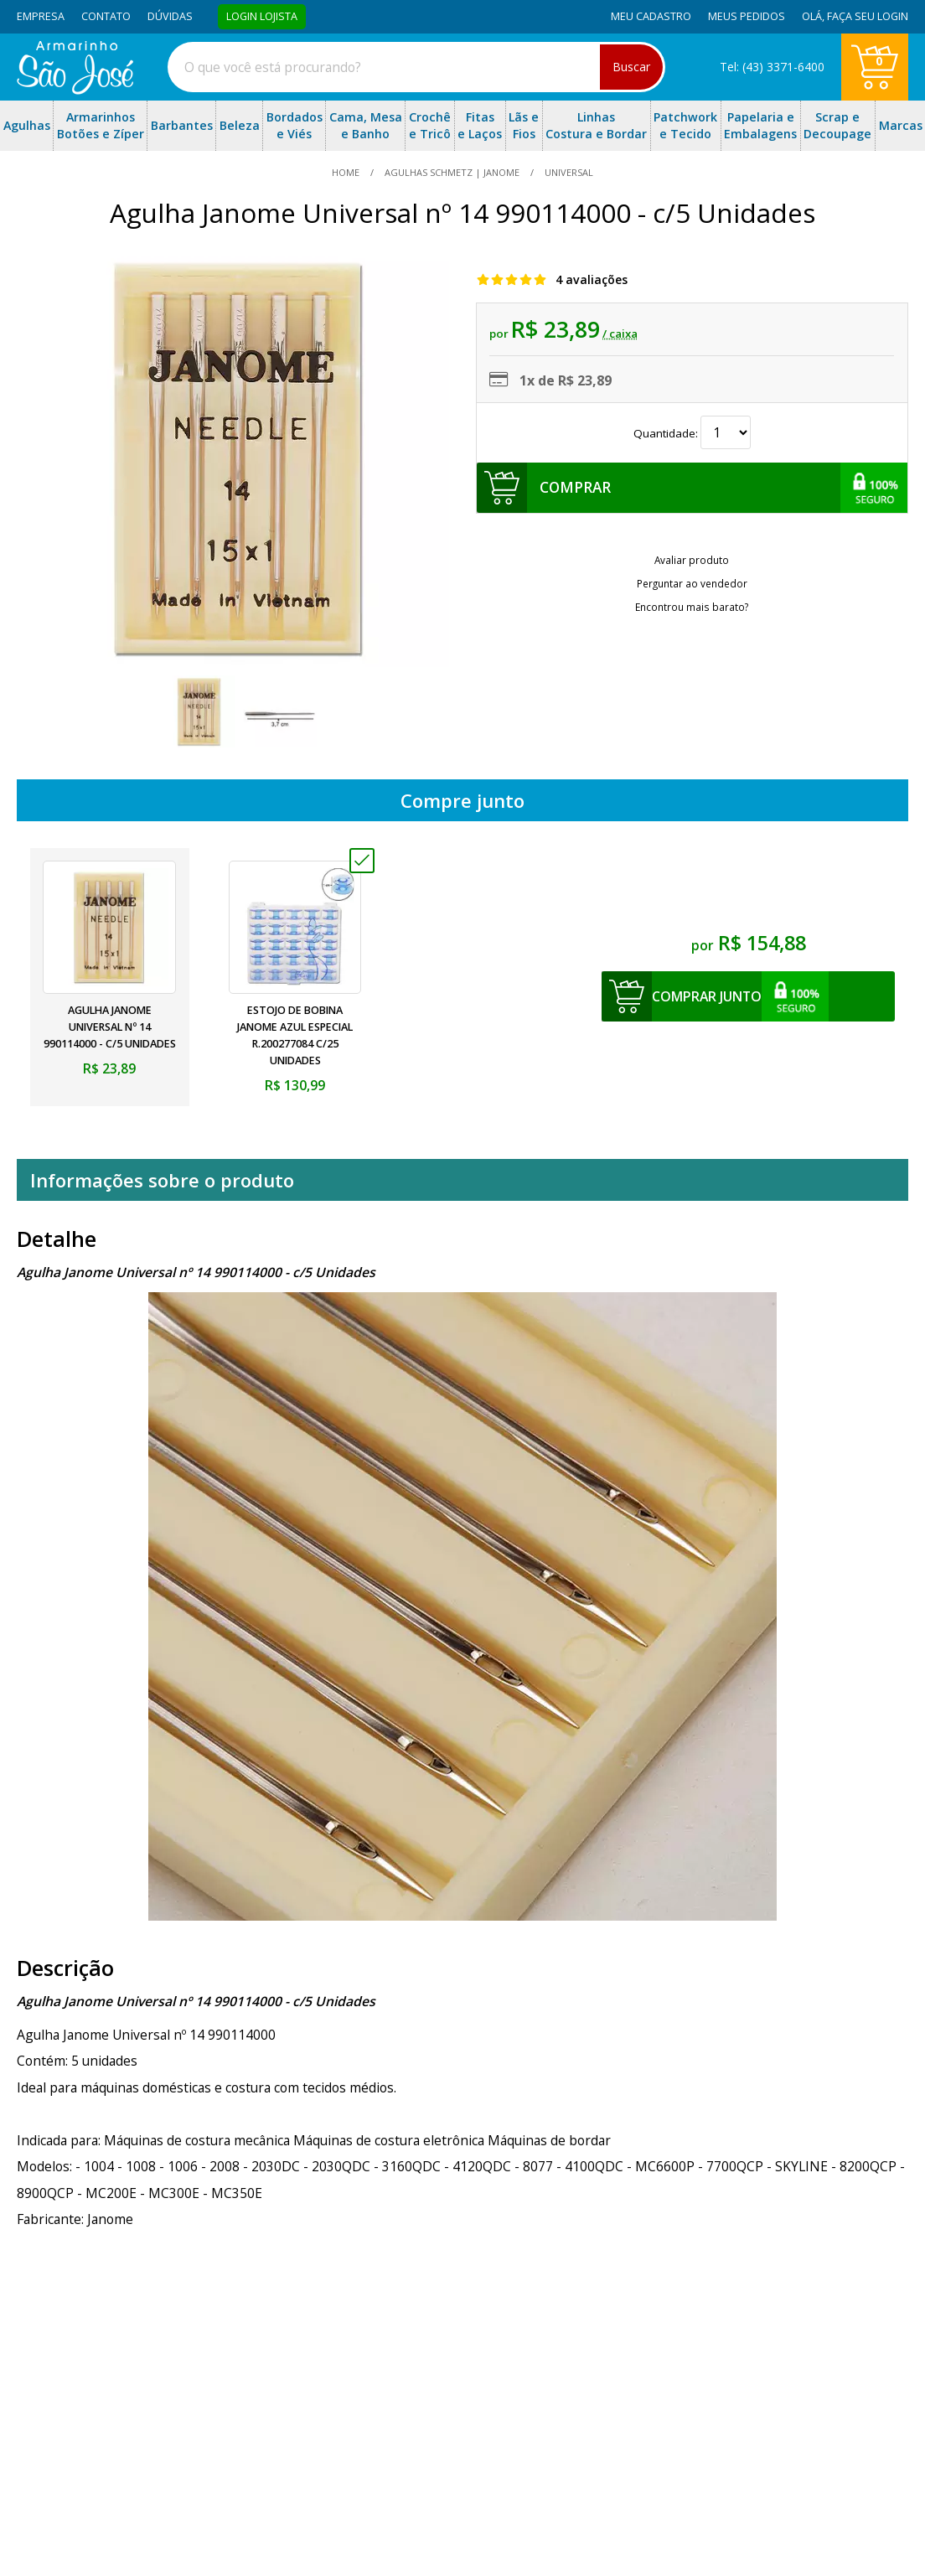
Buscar (631, 67)
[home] (75, 89)
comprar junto (707, 996)
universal (567, 172)
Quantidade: (692, 433)
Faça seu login (867, 16)
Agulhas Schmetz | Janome (452, 172)
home (347, 172)
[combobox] (416, 67)
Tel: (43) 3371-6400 (772, 67)
